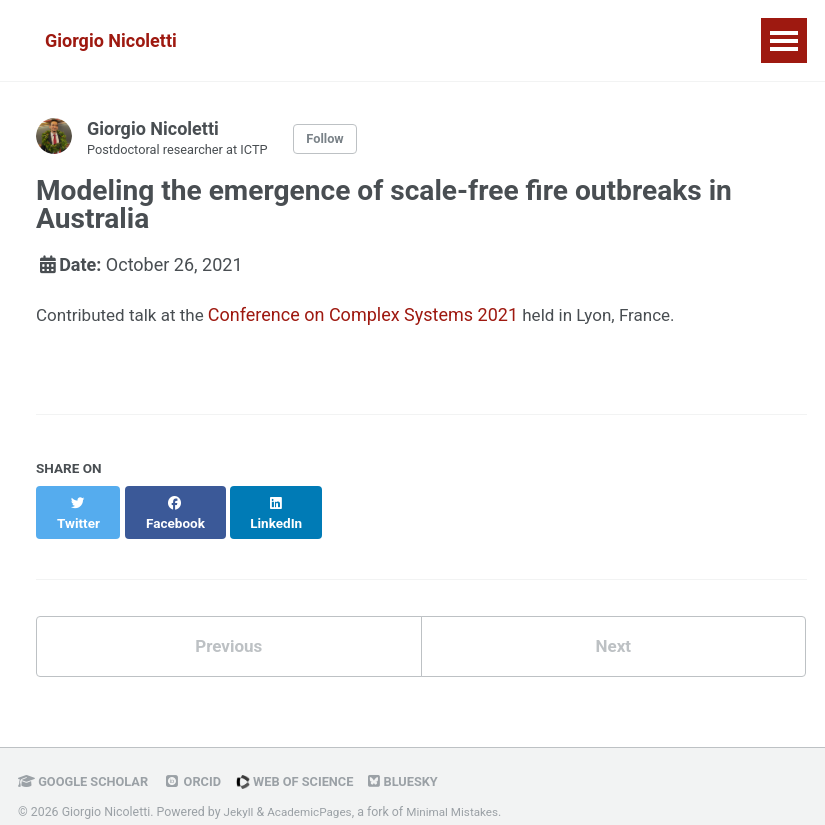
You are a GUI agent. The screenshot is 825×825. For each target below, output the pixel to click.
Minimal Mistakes (461, 798)
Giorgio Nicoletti (111, 40)
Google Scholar (86, 767)
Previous (228, 630)
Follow (338, 139)
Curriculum (637, 40)
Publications (507, 40)
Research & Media (350, 40)
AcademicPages (313, 798)
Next (613, 630)
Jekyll (240, 798)
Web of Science (306, 767)
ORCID (200, 767)
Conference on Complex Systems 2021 (373, 316)
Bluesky (419, 767)
